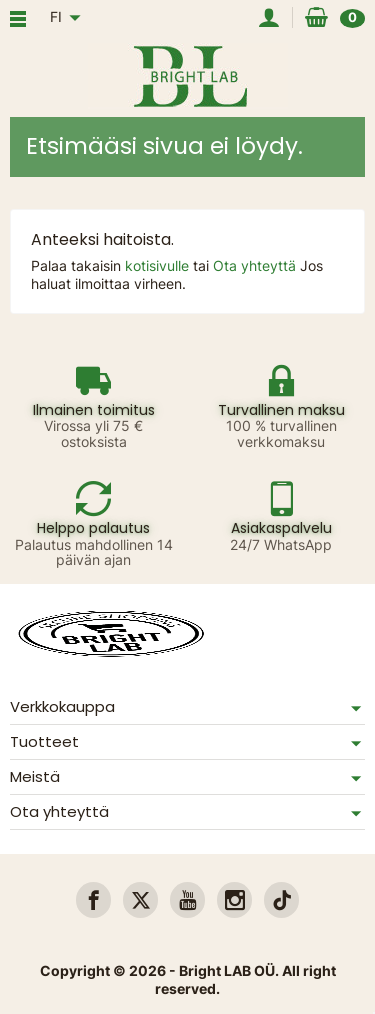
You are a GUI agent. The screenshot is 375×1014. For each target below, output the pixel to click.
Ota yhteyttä (256, 265)
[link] (93, 899)
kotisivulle (159, 265)
